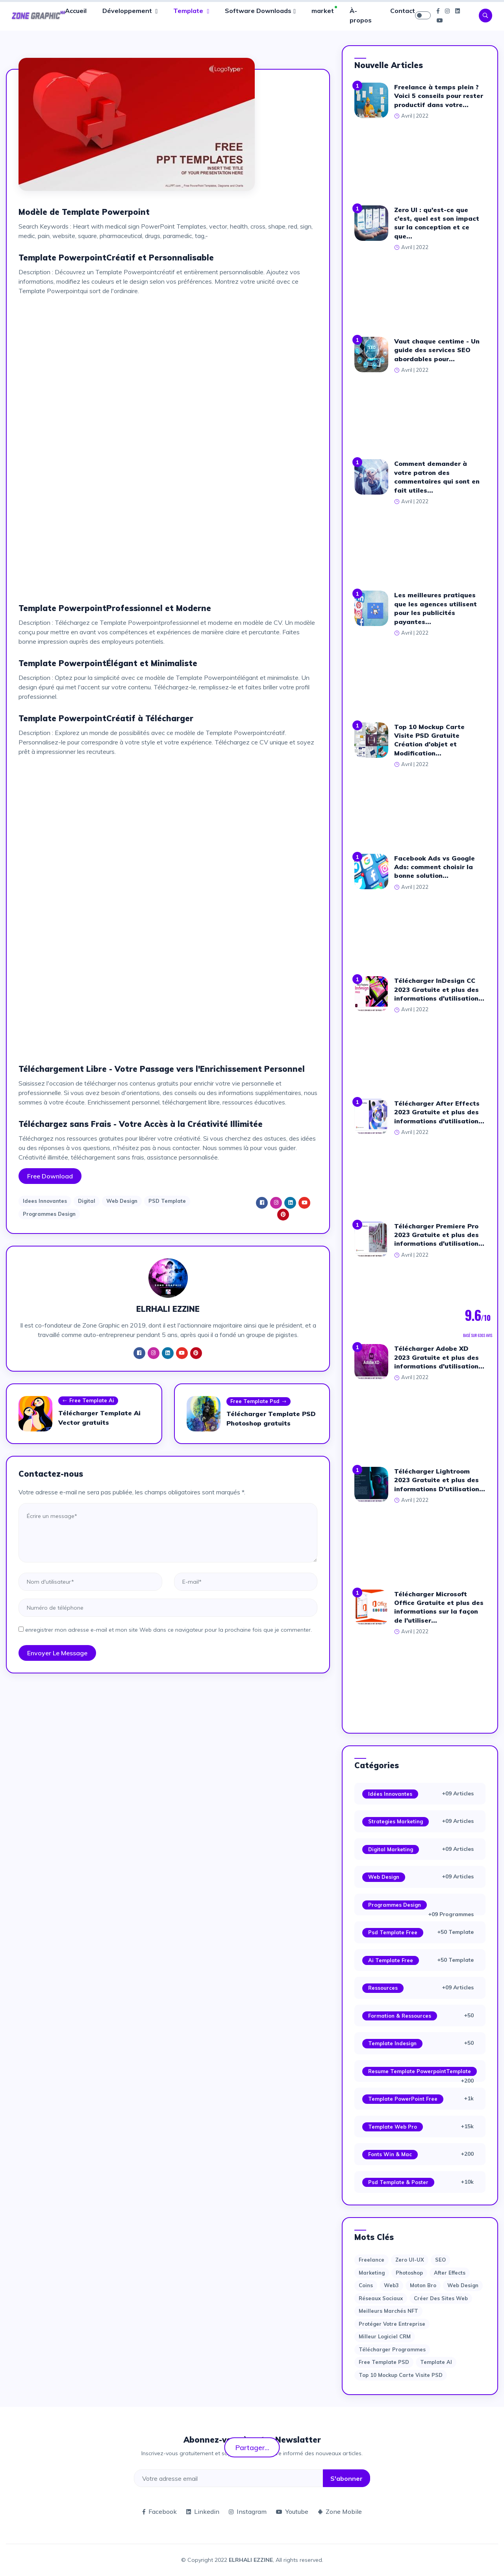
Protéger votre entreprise (392, 2324)
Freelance (371, 2260)
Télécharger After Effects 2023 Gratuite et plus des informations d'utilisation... (439, 1112)
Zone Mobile (340, 2511)
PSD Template (167, 1201)
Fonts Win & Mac (390, 2154)
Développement (128, 11)
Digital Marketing (390, 1849)
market (322, 11)
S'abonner (346, 2478)
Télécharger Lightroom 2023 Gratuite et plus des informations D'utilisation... (439, 1480)
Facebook (160, 2511)
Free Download (50, 1176)
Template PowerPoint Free (402, 2099)
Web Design (121, 1201)
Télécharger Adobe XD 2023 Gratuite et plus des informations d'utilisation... (439, 1357)
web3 (391, 2285)
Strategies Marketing (395, 1821)
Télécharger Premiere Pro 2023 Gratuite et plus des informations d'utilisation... (439, 1235)
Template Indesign (392, 2043)
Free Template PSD (384, 2362)
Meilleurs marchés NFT (388, 2311)
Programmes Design (49, 1214)
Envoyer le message (57, 1653)
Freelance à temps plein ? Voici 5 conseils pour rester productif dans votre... (438, 96)
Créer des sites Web (441, 2298)
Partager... (252, 2447)
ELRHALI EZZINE (251, 2559)
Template (189, 11)
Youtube (292, 2511)
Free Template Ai (88, 1401)
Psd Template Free (392, 1932)
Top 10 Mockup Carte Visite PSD (401, 2375)
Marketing (372, 2272)
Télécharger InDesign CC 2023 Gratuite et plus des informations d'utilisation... (439, 989)
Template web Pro (392, 2127)
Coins (366, 2285)
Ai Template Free (390, 1960)
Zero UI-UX (409, 2260)
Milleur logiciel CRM (385, 2336)
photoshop (409, 2272)
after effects (449, 2272)
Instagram (248, 2511)
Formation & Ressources (399, 2016)
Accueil (76, 11)
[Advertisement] (168, 357)
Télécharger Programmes (392, 2349)
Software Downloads (258, 11)
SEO (440, 2260)
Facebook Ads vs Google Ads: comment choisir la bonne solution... (434, 867)
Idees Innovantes (45, 1201)
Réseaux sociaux (381, 2298)
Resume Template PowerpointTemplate (419, 2071)
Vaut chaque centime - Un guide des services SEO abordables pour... (437, 350)
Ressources (383, 1988)
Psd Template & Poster (398, 2182)
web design (462, 2285)
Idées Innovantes (390, 1794)
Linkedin (202, 2511)
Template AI (436, 2362)
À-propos (361, 15)
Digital (86, 1201)
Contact (402, 11)
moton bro (423, 2285)
